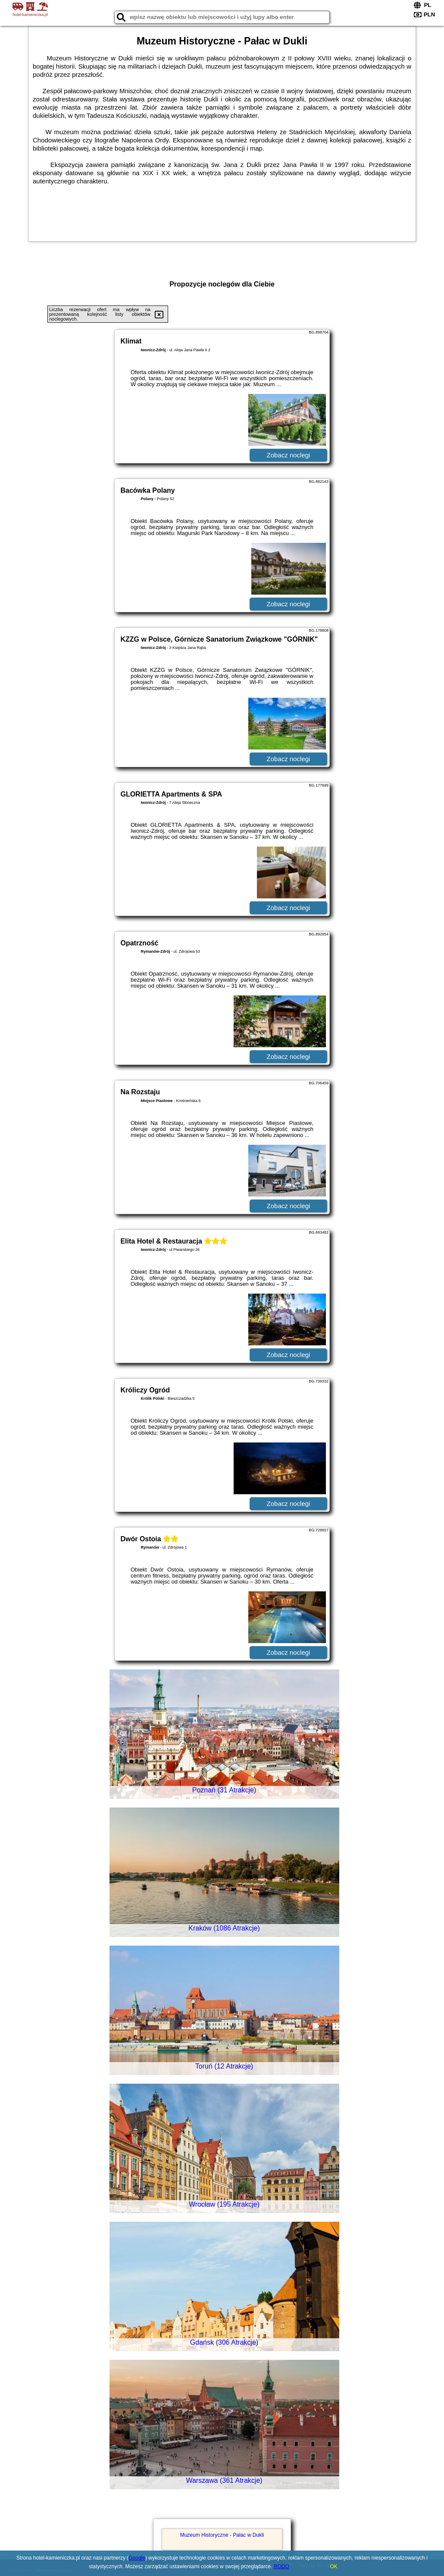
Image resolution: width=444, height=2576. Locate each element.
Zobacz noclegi (288, 455)
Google (136, 2558)
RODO (281, 2566)
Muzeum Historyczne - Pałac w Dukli (222, 2535)
